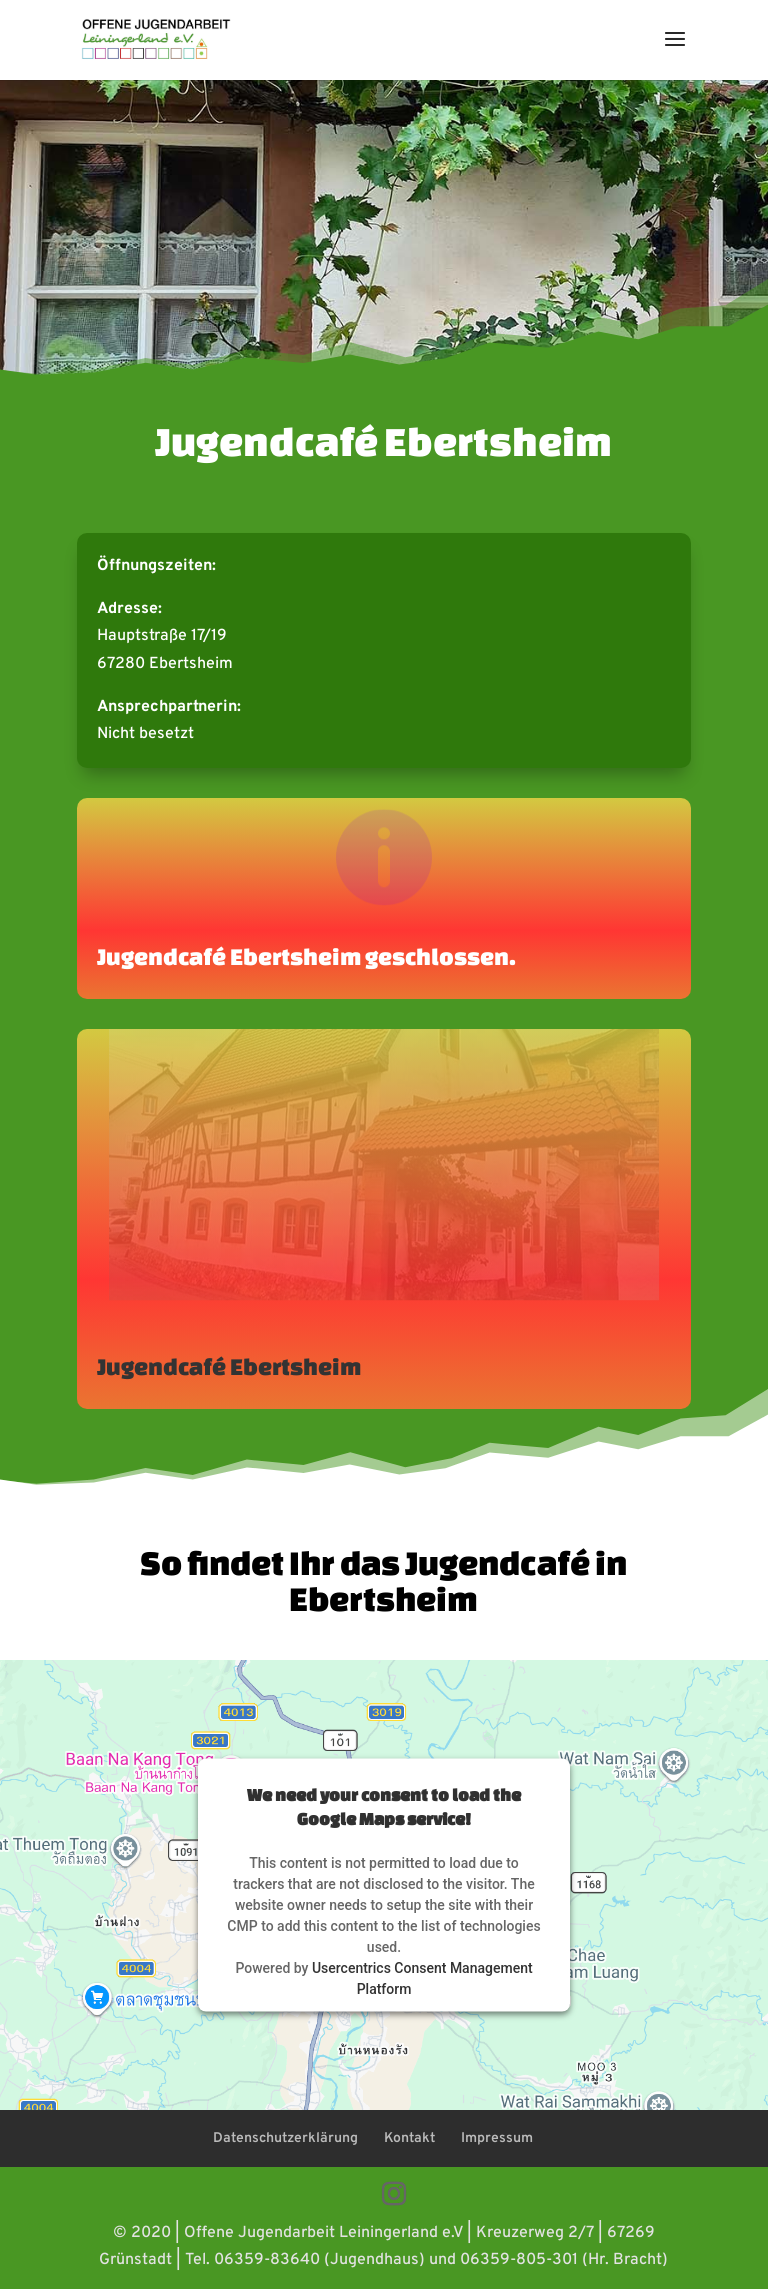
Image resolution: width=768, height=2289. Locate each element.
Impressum (497, 2138)
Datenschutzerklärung (285, 2138)
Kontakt (409, 2138)
